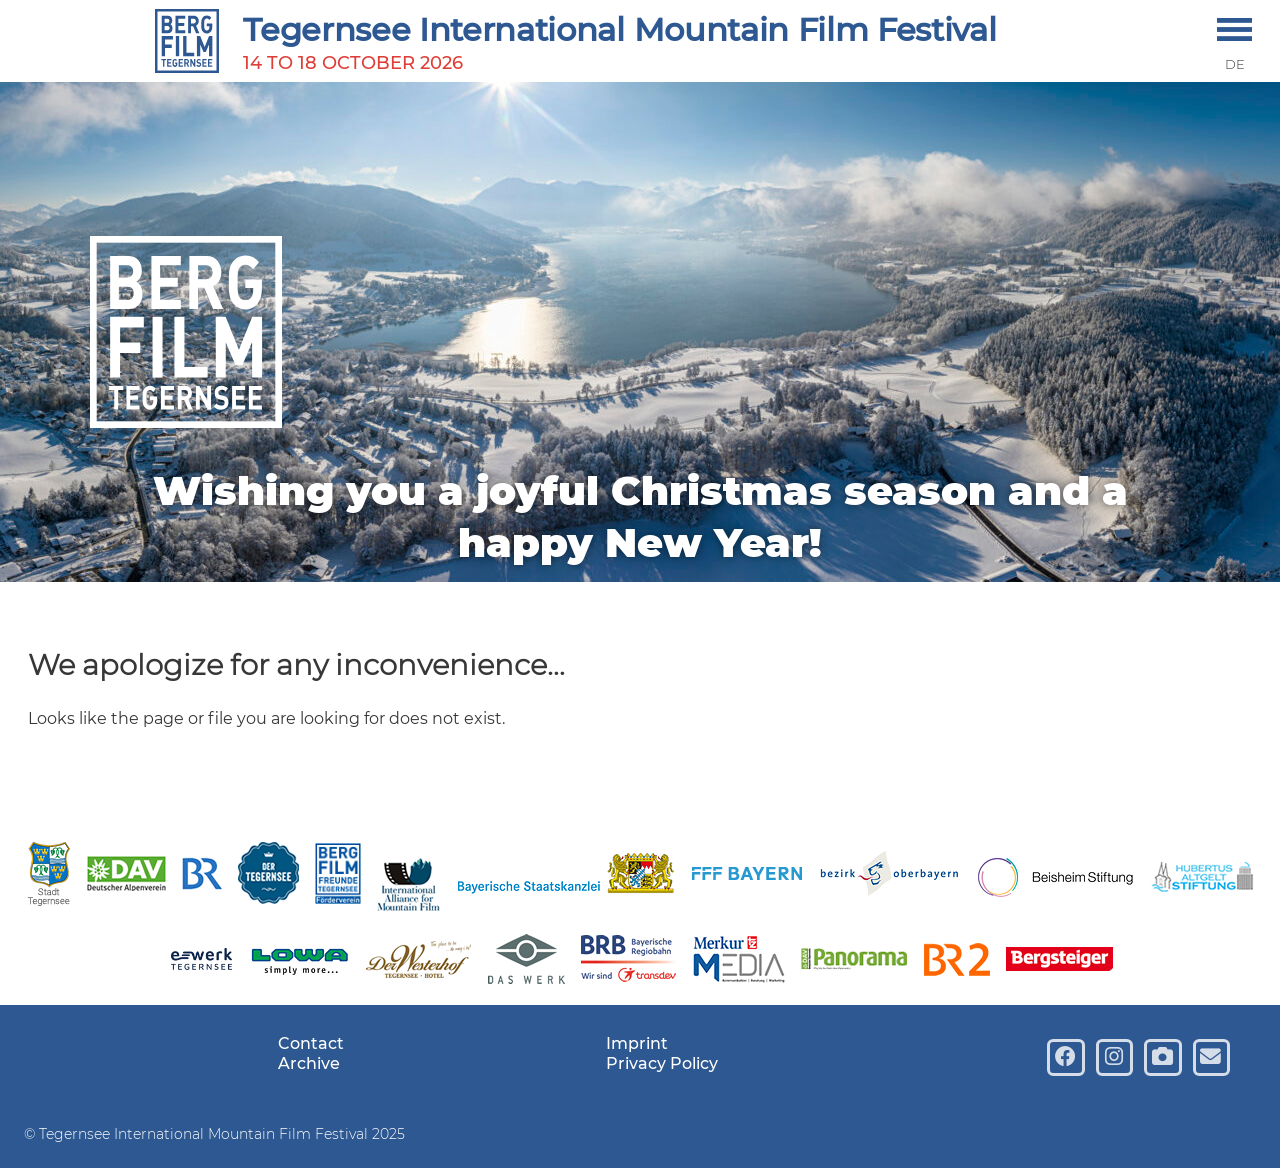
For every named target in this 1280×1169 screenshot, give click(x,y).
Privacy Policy (662, 1063)
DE (1235, 64)
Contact (311, 1043)
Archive (309, 1063)
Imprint (637, 1043)
